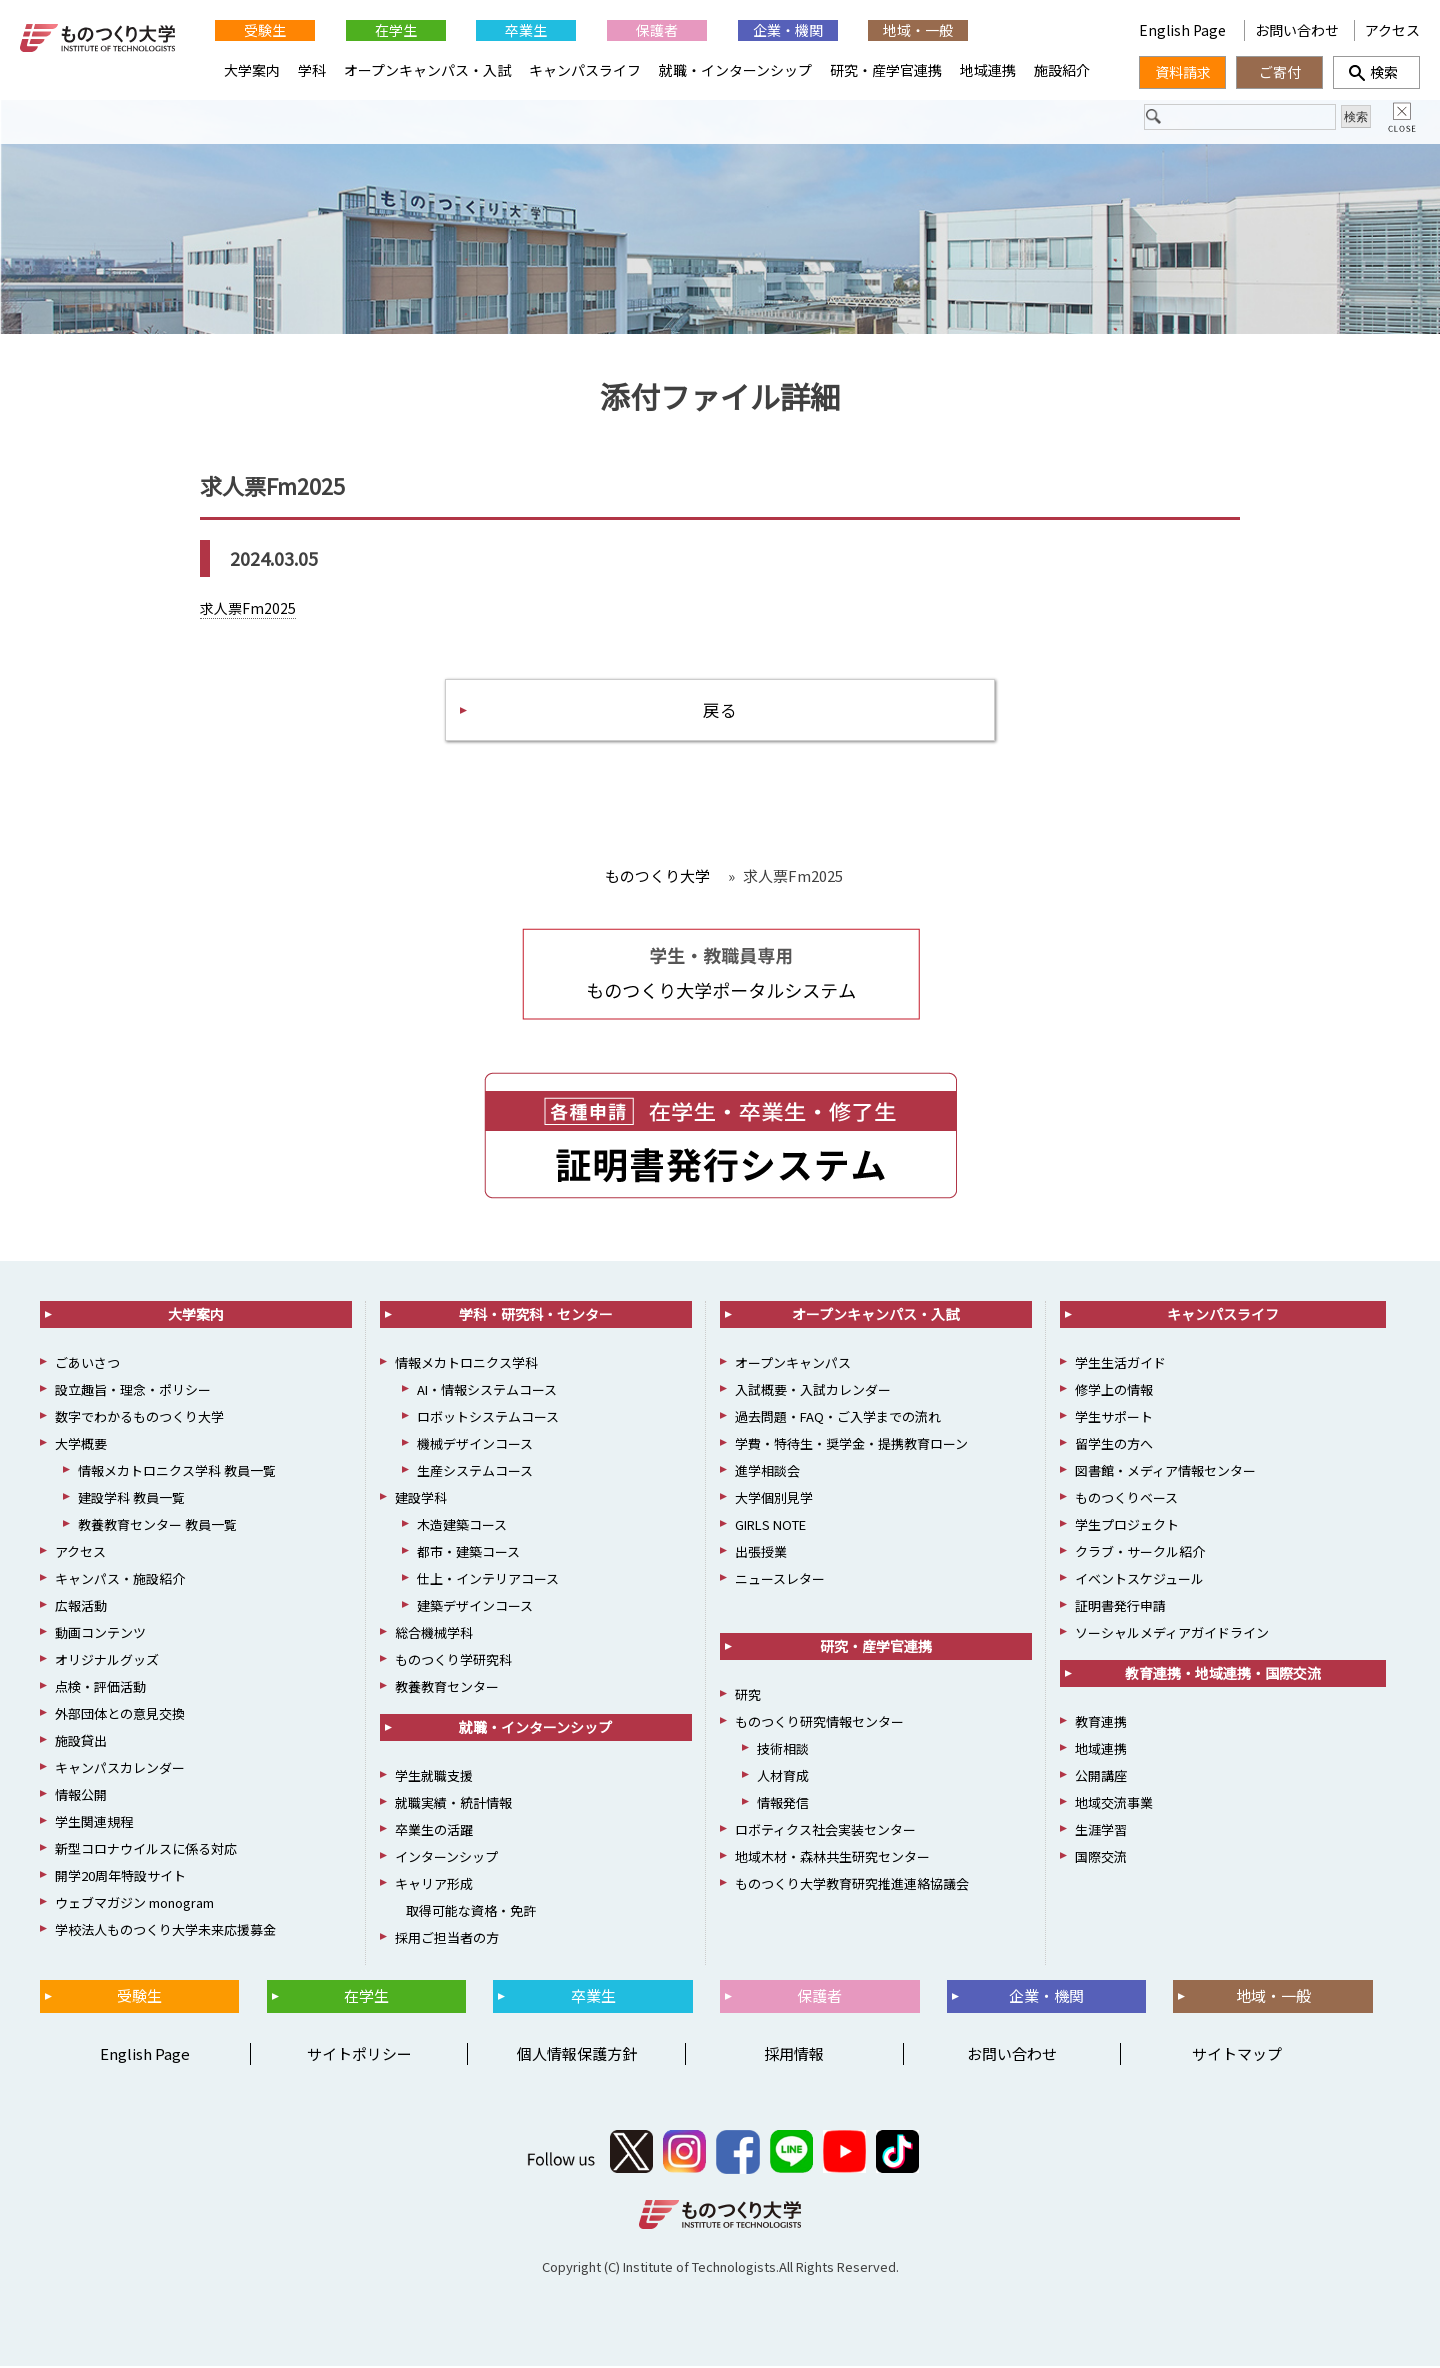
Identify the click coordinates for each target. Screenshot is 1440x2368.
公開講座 (1101, 1778)
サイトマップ (1237, 2055)
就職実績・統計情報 (453, 1805)
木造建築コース (462, 1527)
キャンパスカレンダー (120, 1770)
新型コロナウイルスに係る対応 (146, 1851)
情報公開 (81, 1797)
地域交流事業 (1114, 1805)
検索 (1377, 72)
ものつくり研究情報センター (819, 1724)
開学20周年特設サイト (120, 1878)
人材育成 (783, 1778)
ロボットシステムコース (488, 1419)
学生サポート (1114, 1419)
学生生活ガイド (1120, 1365)
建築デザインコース (475, 1608)
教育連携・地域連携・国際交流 (1223, 1676)
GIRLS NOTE (770, 1527)
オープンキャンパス (793, 1365)
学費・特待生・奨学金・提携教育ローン (851, 1446)
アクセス (1392, 30)
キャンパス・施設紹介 (120, 1581)
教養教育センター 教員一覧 (157, 1527)
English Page (1049, 30)
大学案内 (252, 70)
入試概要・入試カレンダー (813, 1392)
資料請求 (1183, 72)
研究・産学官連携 (886, 70)
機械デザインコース (475, 1446)
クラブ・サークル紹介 (1140, 1554)
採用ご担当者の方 (447, 1940)
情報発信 (783, 1805)
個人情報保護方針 (577, 2055)
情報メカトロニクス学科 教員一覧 (177, 1473)
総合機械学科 (434, 1635)
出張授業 (761, 1554)
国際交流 (1101, 1859)
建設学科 (421, 1500)
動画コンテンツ (100, 1635)
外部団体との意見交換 (120, 1716)
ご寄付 (1280, 72)
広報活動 (81, 1608)
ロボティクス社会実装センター (825, 1832)
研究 (748, 1697)
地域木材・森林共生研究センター (832, 1859)
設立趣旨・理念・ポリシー (133, 1392)
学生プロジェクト (1127, 1527)
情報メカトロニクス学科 (466, 1365)
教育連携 (1101, 1724)
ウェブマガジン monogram (134, 1905)
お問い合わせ (1297, 30)
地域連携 (988, 70)
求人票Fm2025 (248, 608)
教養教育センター (447, 1689)
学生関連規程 (94, 1824)
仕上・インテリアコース (488, 1581)
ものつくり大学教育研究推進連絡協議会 (852, 1886)
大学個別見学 (774, 1500)
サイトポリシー (359, 2055)
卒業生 (526, 30)
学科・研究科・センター (536, 1317)
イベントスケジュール (1139, 1581)
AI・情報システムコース (487, 1392)
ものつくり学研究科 (453, 1662)
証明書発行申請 (1120, 1608)
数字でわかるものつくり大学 (139, 1419)
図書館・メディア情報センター (1165, 1473)
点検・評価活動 (100, 1689)
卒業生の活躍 (434, 1832)
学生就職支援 (434, 1778)
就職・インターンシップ (735, 70)
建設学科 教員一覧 (131, 1500)
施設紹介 (1062, 70)
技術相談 (783, 1751)
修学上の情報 (1114, 1392)
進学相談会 (767, 1473)
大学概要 (81, 1446)
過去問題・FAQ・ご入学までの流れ (838, 1419)
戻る (720, 710)
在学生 (396, 30)
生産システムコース (475, 1473)
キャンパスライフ (585, 70)
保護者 (657, 30)
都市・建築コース (468, 1554)
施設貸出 (81, 1743)
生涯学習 (1101, 1832)
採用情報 (794, 2055)
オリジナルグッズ (107, 1662)
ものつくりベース (1126, 1500)
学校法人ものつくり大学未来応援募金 (165, 1932)
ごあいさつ (87, 1365)
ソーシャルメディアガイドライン (1172, 1635)
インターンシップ (446, 1859)
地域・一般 (918, 30)
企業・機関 (788, 30)
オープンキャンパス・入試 (427, 70)
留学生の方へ (1114, 1446)
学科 (312, 70)
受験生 (265, 30)
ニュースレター (780, 1581)
